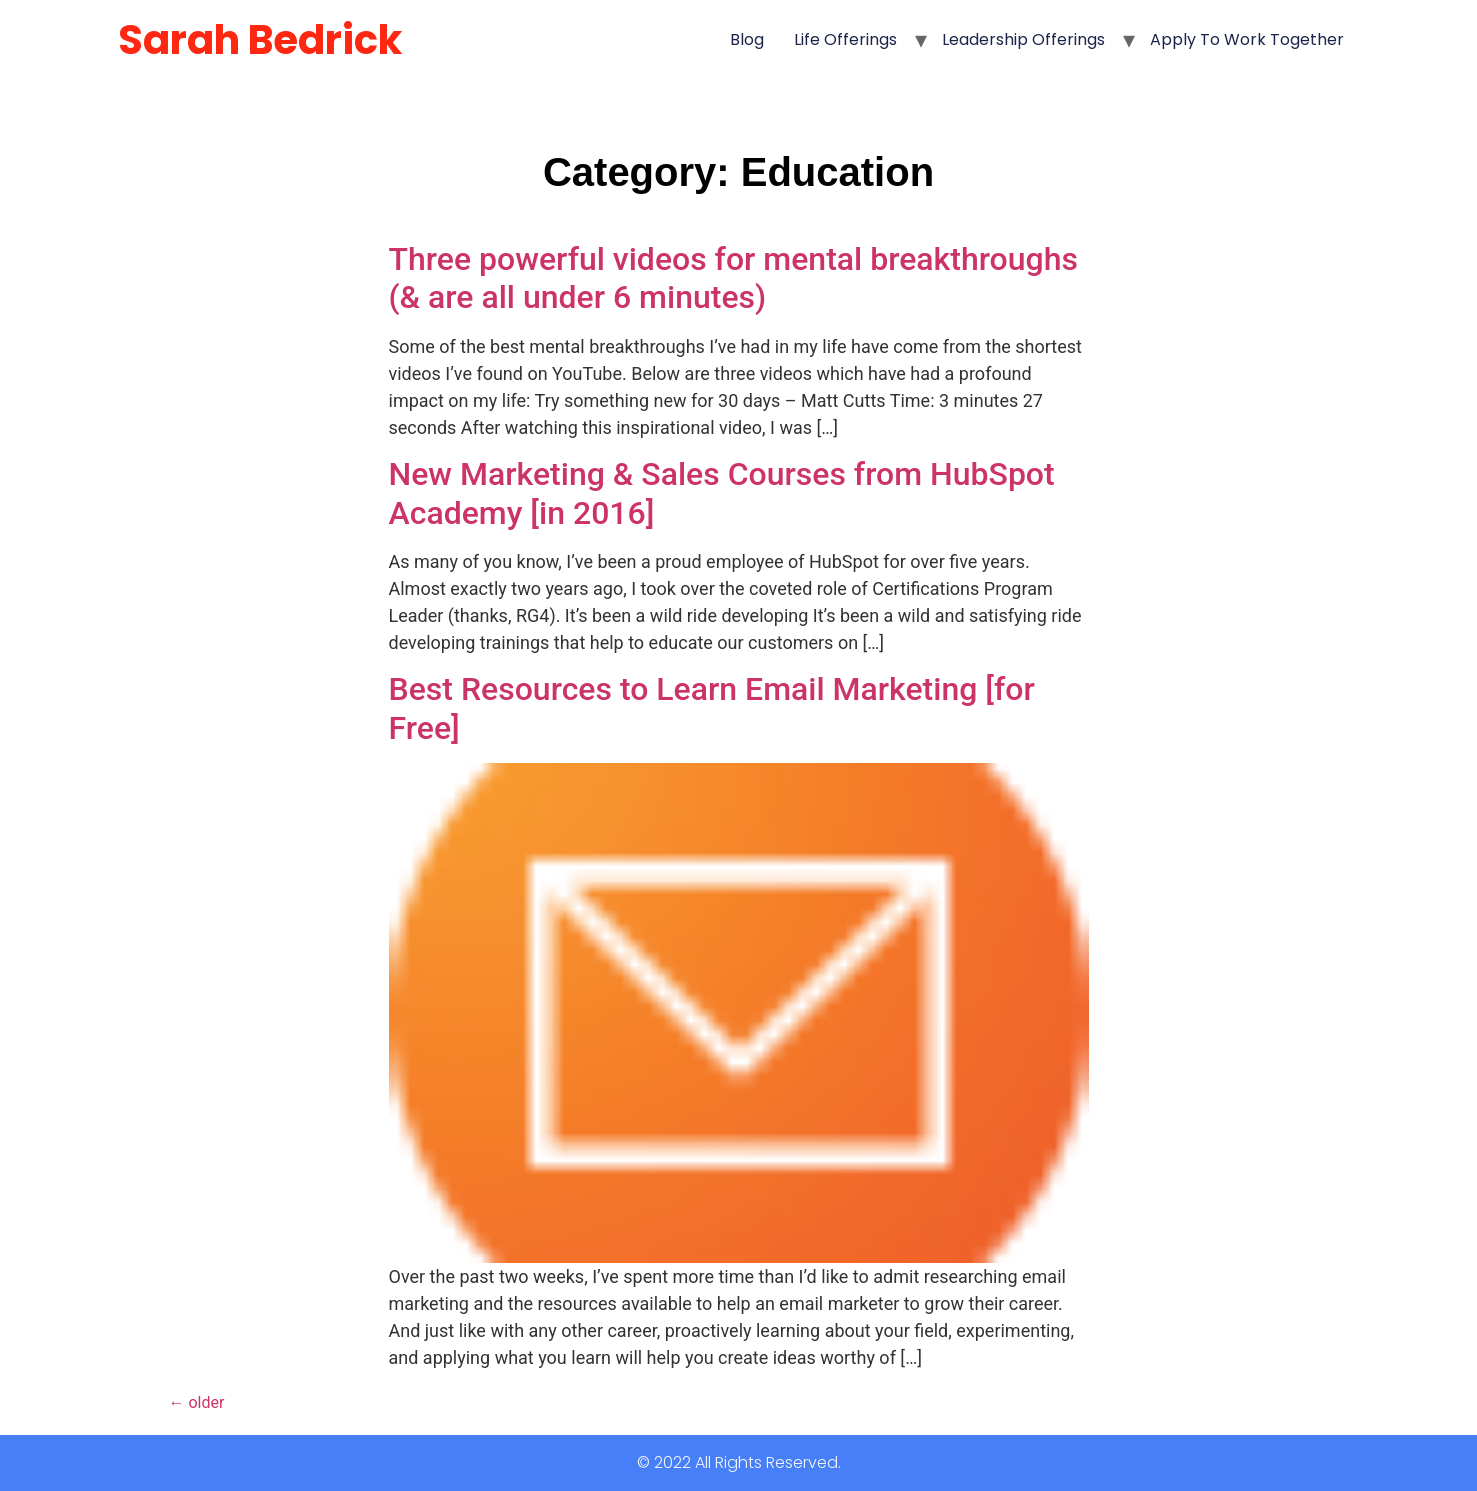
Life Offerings (845, 39)
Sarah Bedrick (260, 40)
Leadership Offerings (1023, 39)
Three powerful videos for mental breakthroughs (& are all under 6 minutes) (733, 278)
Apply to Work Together (1247, 39)
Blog (747, 39)
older (197, 1402)
